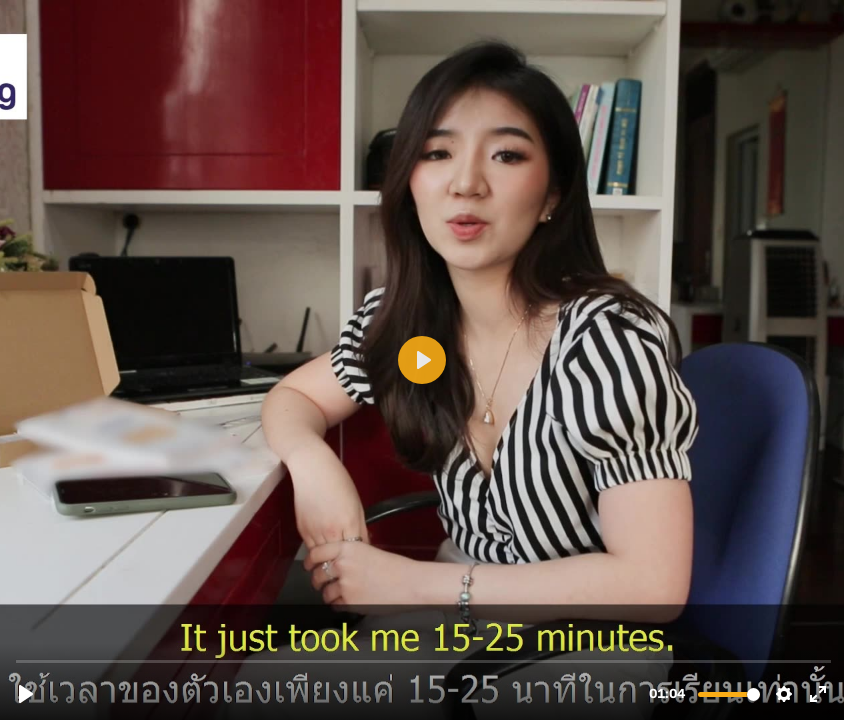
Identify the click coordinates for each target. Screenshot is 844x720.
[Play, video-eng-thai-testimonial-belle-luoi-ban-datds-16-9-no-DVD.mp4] (26, 694)
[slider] (424, 660)
